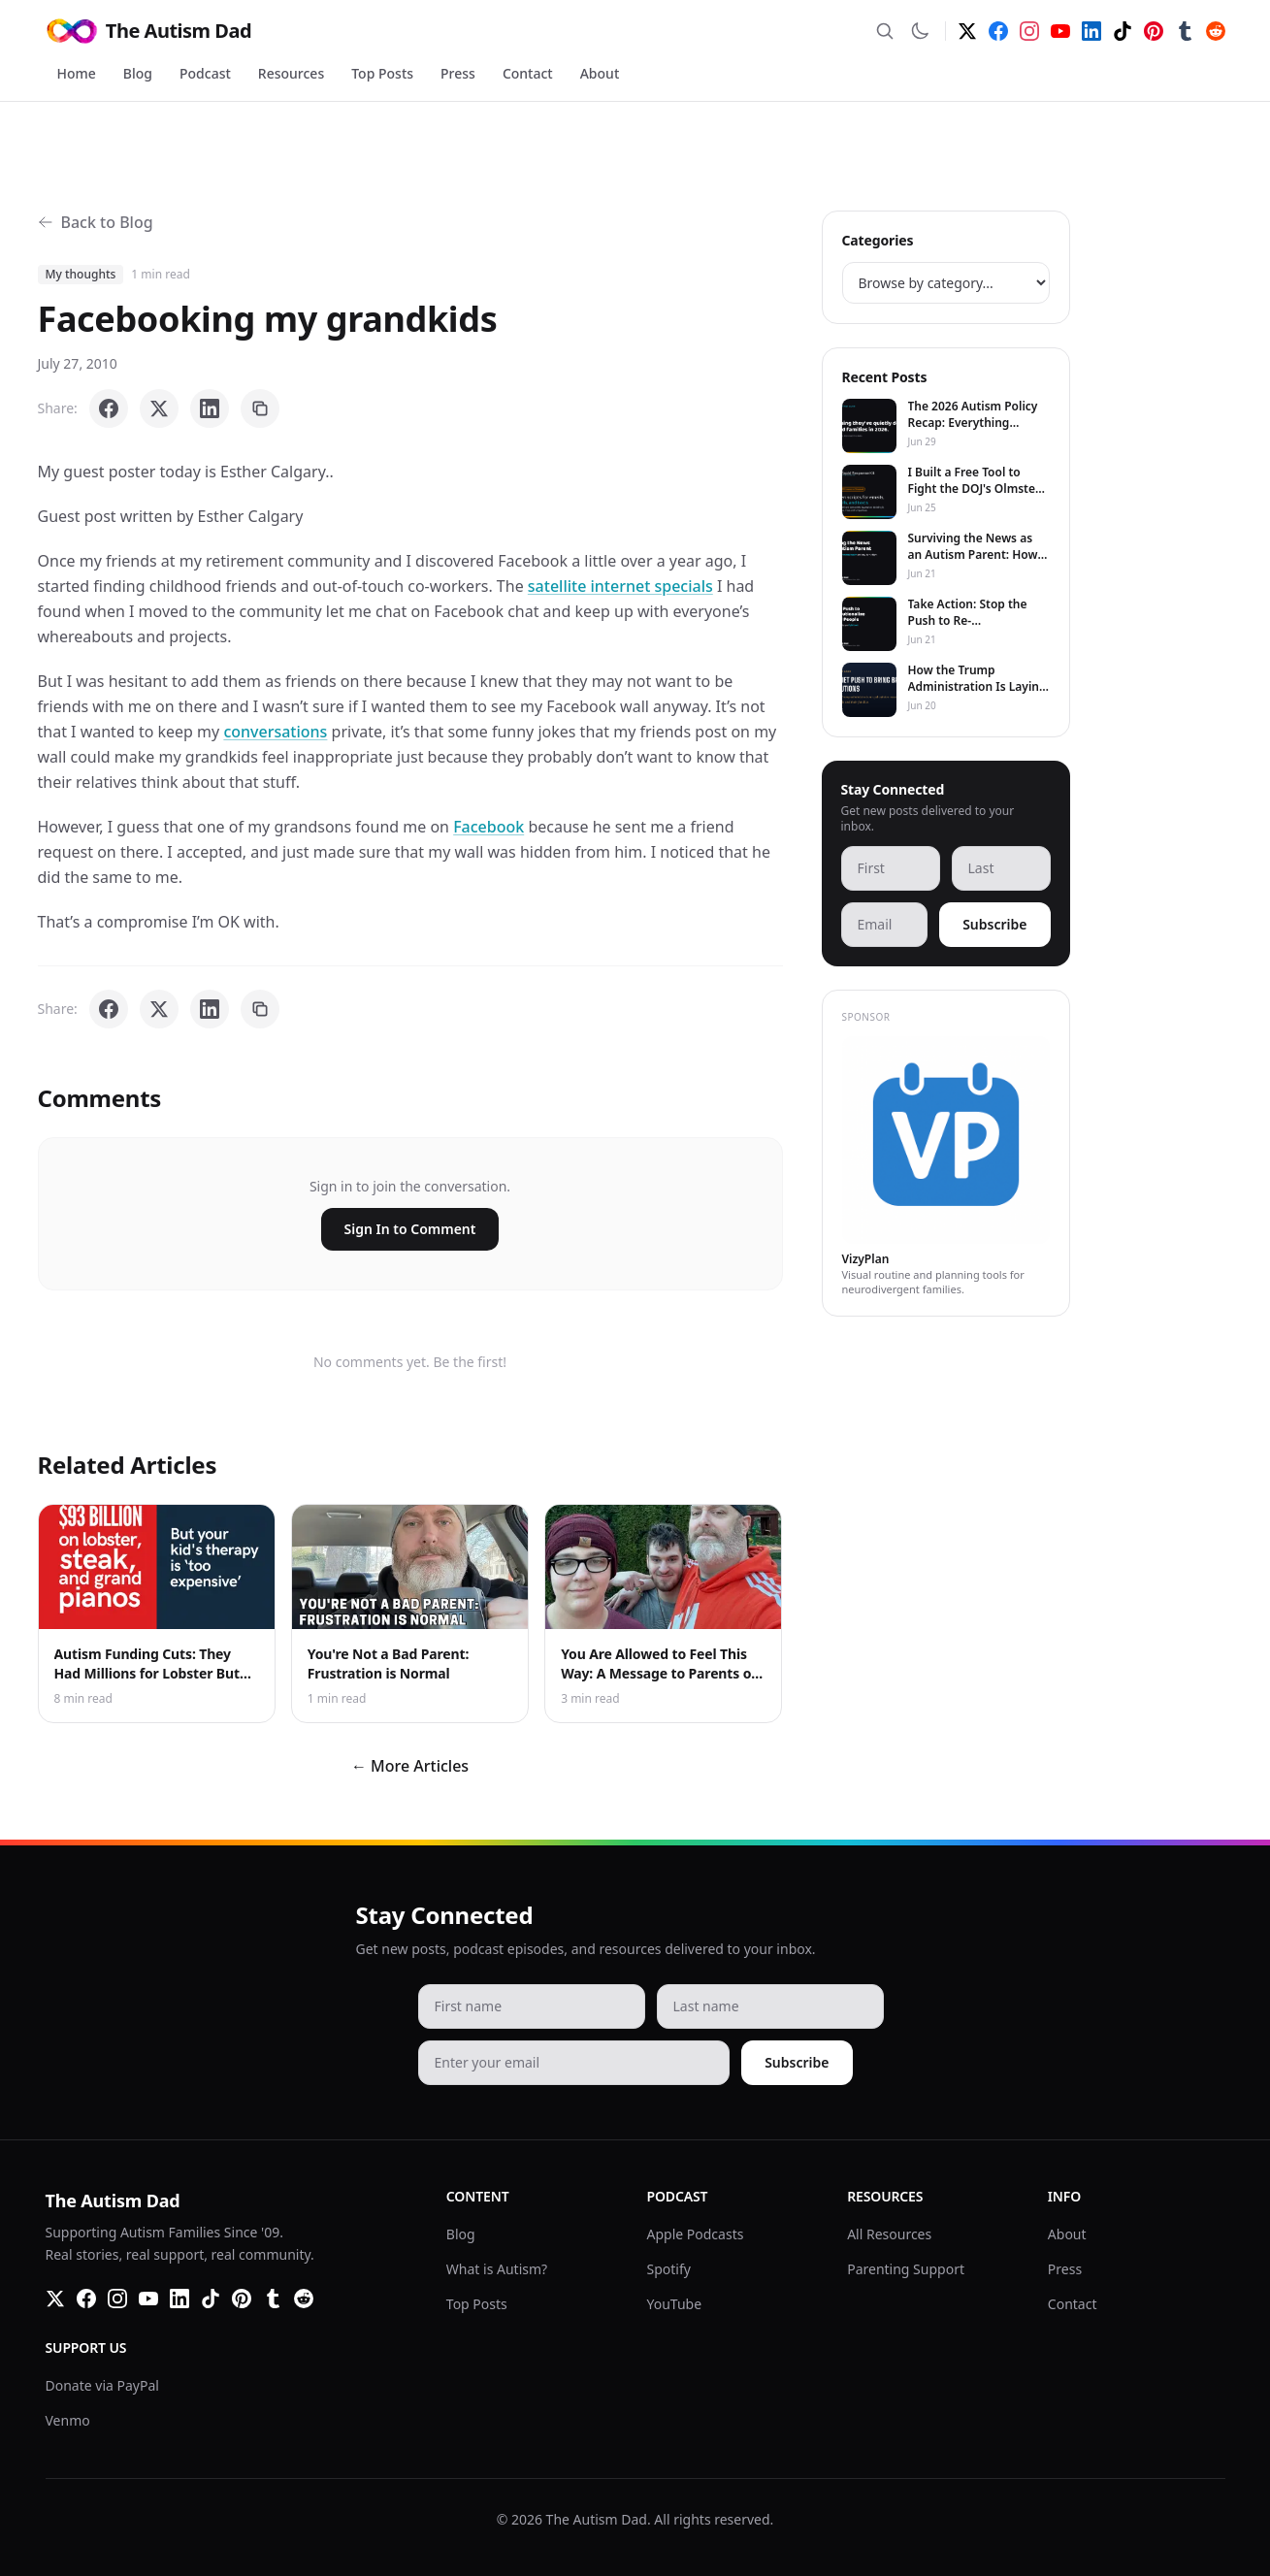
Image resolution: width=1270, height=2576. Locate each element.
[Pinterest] (1153, 31)
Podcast (205, 73)
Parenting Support (905, 2269)
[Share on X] (159, 408)
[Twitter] (967, 31)
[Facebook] (998, 31)
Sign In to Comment (410, 1229)
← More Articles (410, 1766)
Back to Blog (95, 222)
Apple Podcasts (695, 2234)
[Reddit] (1215, 31)
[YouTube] (1060, 31)
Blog (137, 73)
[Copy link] (260, 408)
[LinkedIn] (1091, 31)
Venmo (68, 2420)
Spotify (669, 2269)
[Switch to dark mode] (919, 31)
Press (457, 73)
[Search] (885, 31)
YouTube (674, 2304)
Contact (528, 73)
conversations (275, 731)
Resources (291, 73)
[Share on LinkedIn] (209, 408)
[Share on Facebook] (108, 408)
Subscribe (994, 924)
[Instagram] (1029, 31)
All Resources (889, 2234)
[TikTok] (1122, 31)
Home (76, 73)
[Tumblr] (1184, 31)
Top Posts (382, 73)
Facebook (488, 826)
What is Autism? (496, 2269)
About (600, 73)
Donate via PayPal (102, 2385)
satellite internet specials (620, 586)
